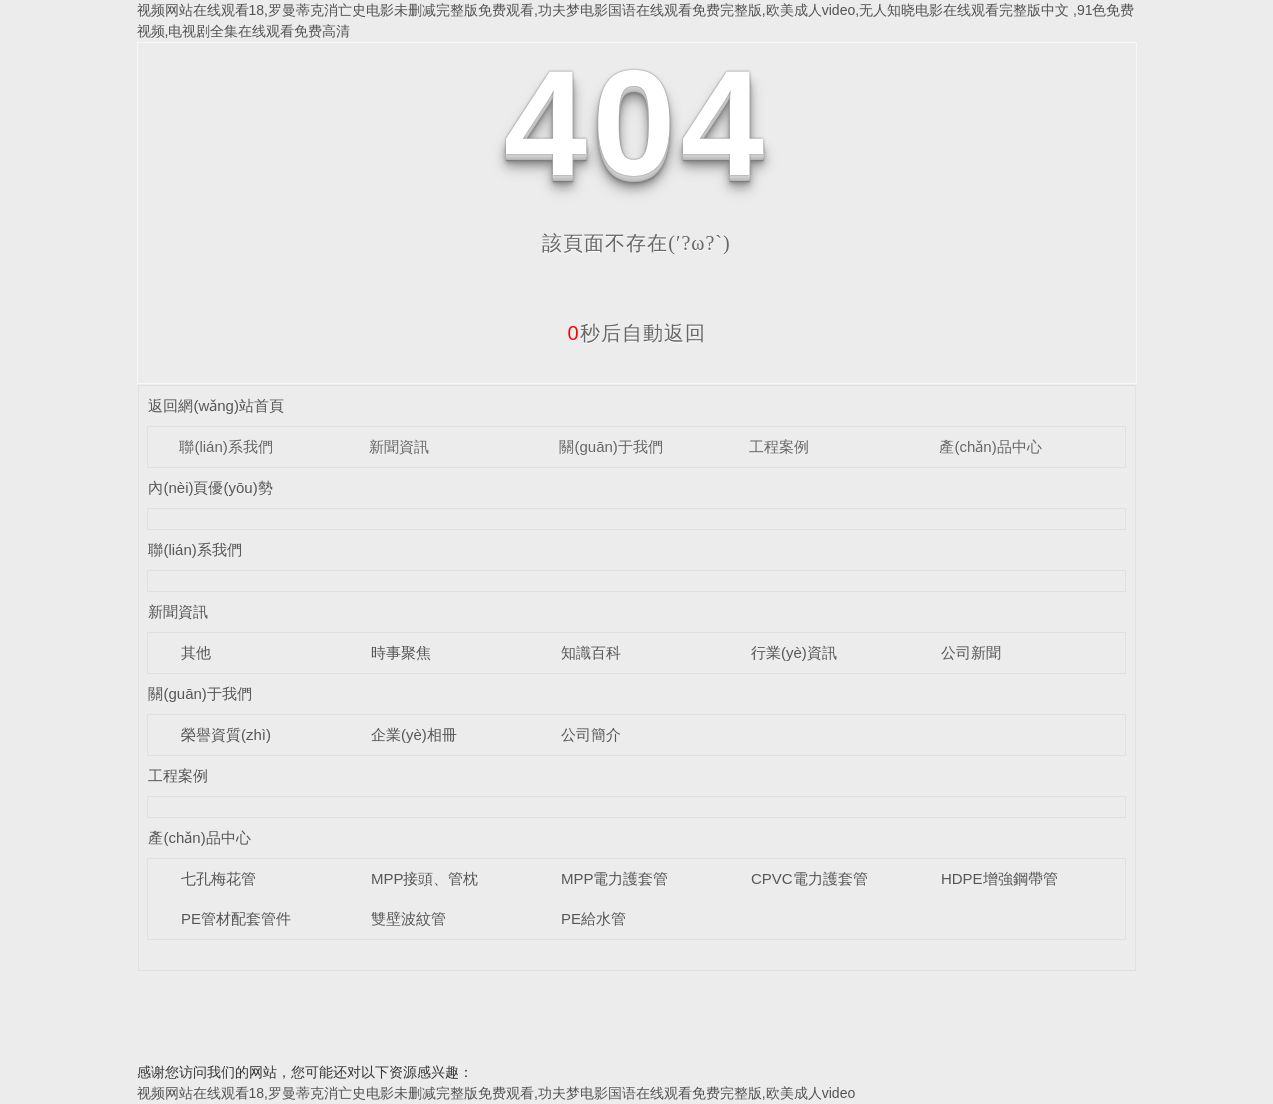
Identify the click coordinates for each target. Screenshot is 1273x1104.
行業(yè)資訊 (794, 652)
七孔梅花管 (218, 878)
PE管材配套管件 (236, 918)
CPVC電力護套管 (809, 878)
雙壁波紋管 (408, 918)
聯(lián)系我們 (225, 446)
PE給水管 (593, 918)
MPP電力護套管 (615, 878)
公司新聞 (971, 652)
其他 (196, 652)
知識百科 (591, 652)
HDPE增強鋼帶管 (999, 878)
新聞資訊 (399, 446)
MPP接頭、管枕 (425, 878)
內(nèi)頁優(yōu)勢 (210, 487)
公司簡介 (591, 734)
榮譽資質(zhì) (226, 734)
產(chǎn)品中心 (990, 446)
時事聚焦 (401, 652)
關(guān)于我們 (610, 446)
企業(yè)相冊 (414, 734)
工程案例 (779, 446)
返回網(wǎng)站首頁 (216, 405)
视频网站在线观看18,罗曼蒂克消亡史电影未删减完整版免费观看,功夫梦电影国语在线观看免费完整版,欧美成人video (496, 1093)
